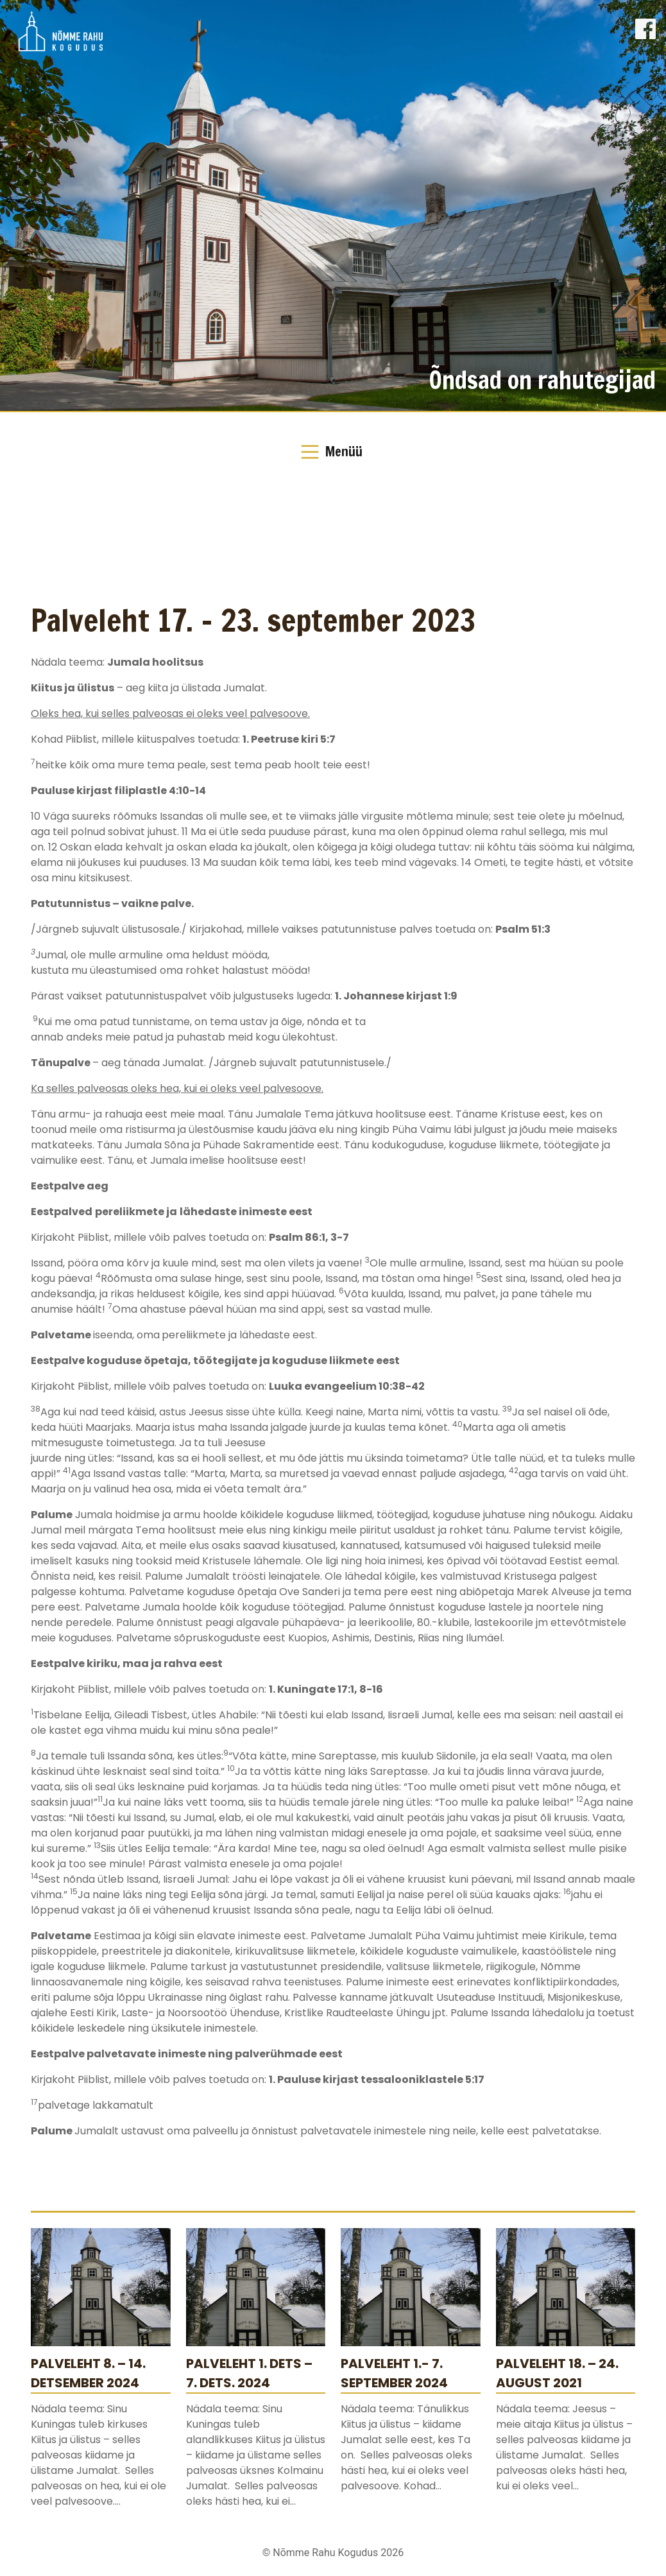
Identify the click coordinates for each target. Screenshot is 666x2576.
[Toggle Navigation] (333, 452)
